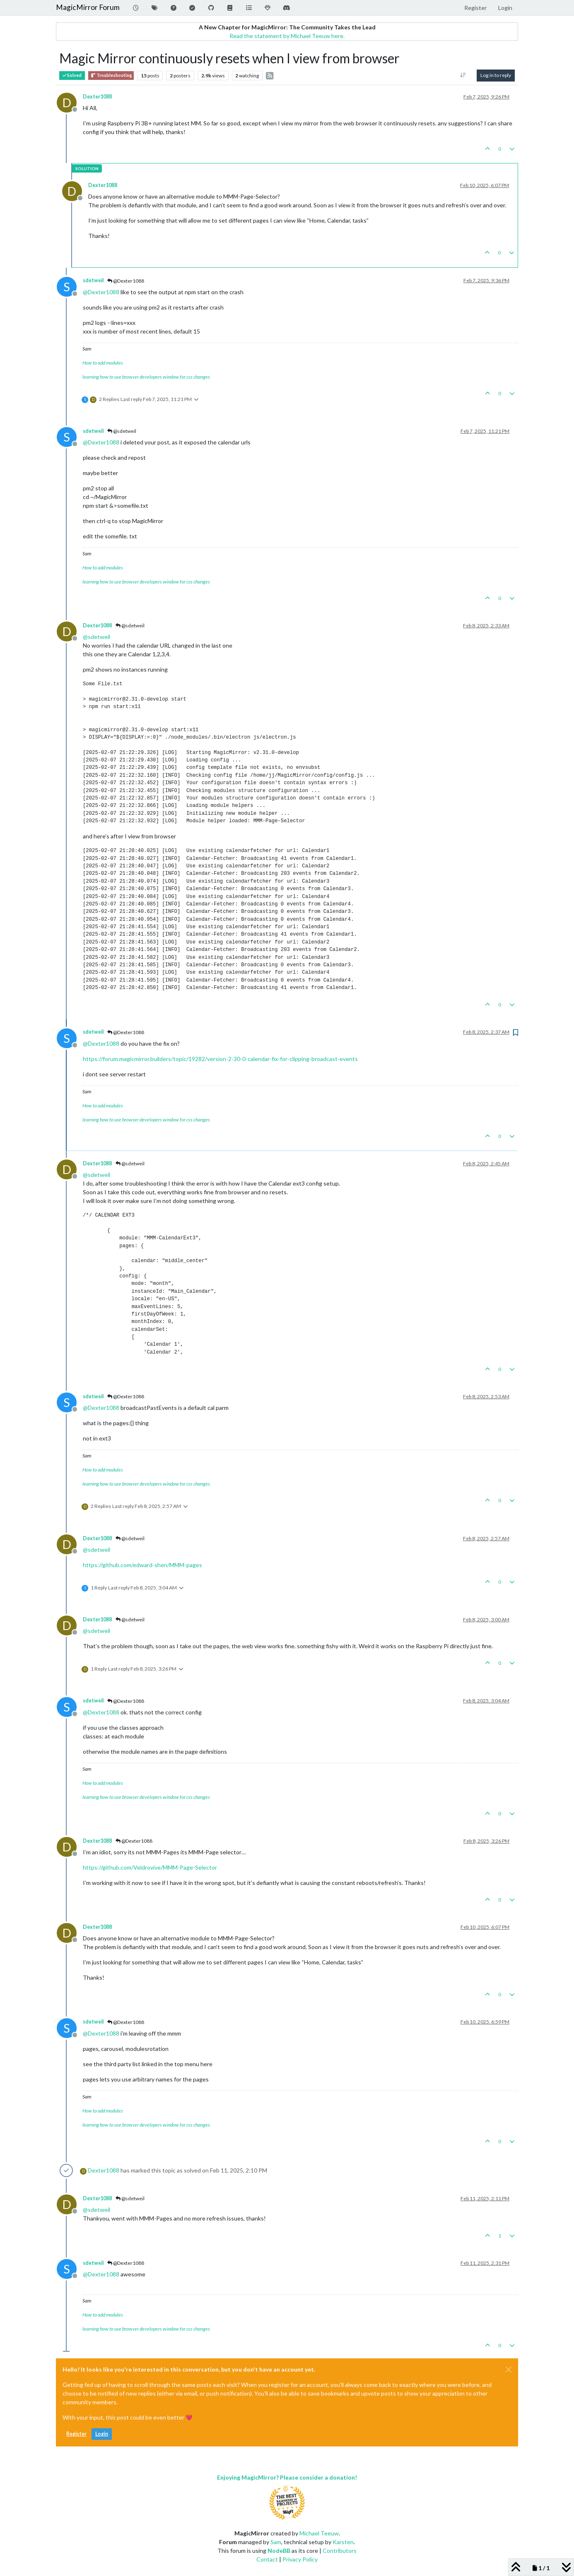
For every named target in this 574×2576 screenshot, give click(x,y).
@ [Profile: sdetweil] (96, 636)
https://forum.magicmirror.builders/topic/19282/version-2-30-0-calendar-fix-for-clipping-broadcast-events (220, 1058)
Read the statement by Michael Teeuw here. (287, 35)
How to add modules (102, 363)
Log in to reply (495, 75)
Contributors (340, 2550)
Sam (275, 2541)
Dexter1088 (97, 97)
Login (101, 2434)
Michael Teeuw (319, 2533)
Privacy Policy (300, 2559)
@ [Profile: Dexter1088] (101, 291)
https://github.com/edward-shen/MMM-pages (142, 1564)
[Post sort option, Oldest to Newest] (463, 75)
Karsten (343, 2541)
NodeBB (279, 2550)
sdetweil (93, 280)
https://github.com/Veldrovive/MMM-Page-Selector (150, 1867)
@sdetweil (121, 431)
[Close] (508, 2369)
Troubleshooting (111, 75)
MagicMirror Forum (88, 7)
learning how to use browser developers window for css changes (146, 377)
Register (76, 2434)
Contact (267, 2559)
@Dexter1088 (125, 281)
